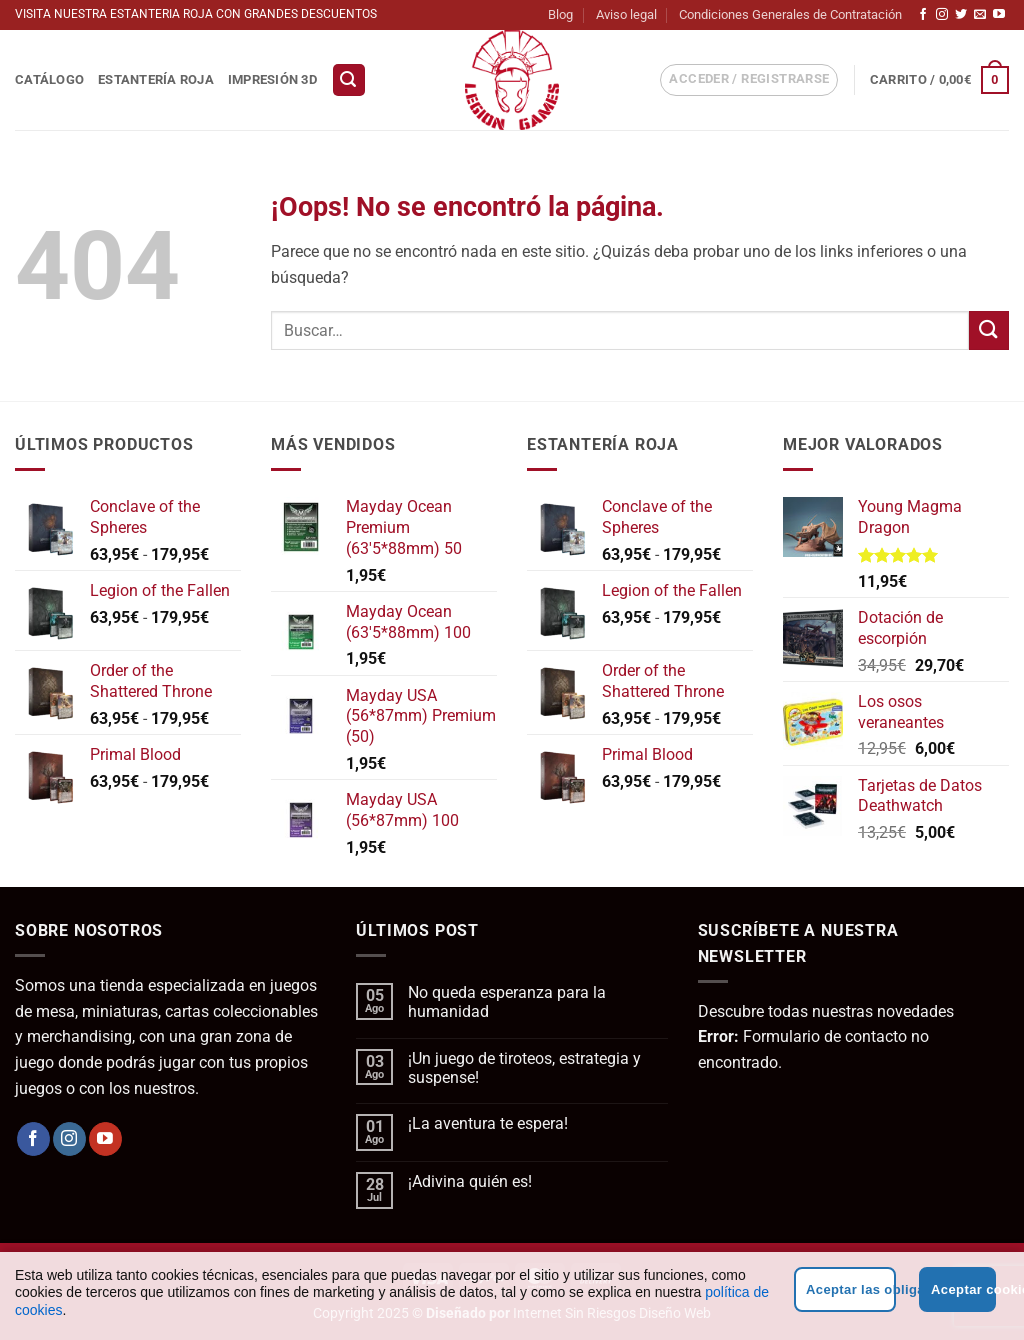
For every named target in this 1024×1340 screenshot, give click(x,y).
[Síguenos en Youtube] (999, 15)
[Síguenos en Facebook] (923, 15)
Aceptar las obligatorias (851, 1289)
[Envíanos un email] (980, 15)
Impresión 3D (272, 79)
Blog (560, 14)
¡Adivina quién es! (470, 1181)
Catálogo (49, 79)
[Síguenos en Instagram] (942, 15)
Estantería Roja (156, 79)
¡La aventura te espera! (488, 1123)
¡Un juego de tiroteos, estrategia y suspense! (524, 1068)
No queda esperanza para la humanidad (507, 1002)
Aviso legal (626, 14)
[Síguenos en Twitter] (961, 15)
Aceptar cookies (963, 1289)
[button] (349, 80)
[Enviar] (989, 330)
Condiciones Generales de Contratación (790, 14)
